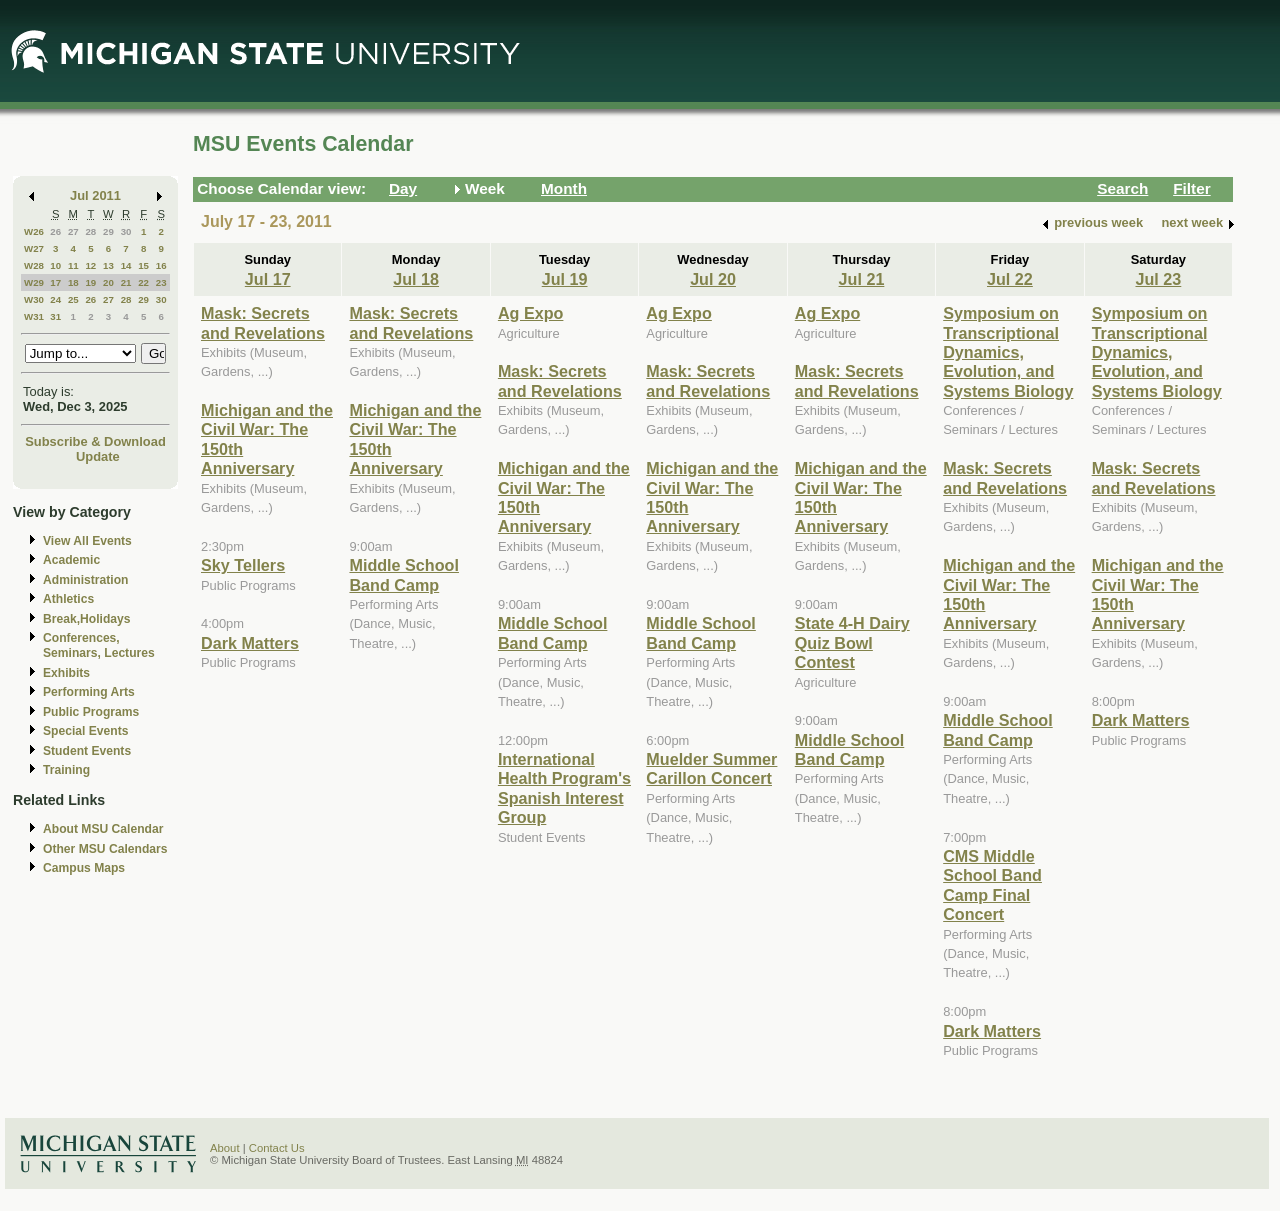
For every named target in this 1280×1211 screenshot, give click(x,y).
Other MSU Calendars (105, 849)
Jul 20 (713, 279)
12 (90, 265)
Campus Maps (84, 868)
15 (143, 265)
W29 (34, 282)
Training (66, 770)
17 (55, 282)
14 (126, 265)
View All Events (87, 541)
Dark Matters (250, 643)
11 (73, 265)
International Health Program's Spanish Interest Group (564, 788)
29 (108, 231)
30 (126, 231)
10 (55, 265)
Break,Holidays (87, 619)
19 (90, 282)
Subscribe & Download (95, 441)
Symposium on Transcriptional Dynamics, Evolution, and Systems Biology (1008, 352)
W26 (34, 231)
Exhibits (66, 673)
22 (143, 282)
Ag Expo (531, 313)
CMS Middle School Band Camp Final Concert (992, 885)
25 (73, 299)
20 (108, 282)
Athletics (68, 599)
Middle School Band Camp (404, 574)
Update (98, 456)
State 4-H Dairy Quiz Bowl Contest (852, 642)
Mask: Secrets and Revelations (263, 322)
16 (161, 265)
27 (73, 231)
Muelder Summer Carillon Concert (711, 768)
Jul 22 (1010, 279)
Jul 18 (416, 279)
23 (161, 282)
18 (73, 282)
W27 (34, 248)
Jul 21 (862, 279)
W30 (34, 299)
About (225, 1148)
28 (90, 231)
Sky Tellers (243, 565)
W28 (34, 265)
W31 (34, 316)
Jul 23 (1158, 279)
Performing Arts (89, 692)
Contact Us (277, 1148)
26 (55, 231)
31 (55, 316)
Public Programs (91, 712)
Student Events (87, 751)
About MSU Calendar (103, 829)
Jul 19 (565, 279)
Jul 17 (268, 279)
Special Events (85, 731)
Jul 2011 (95, 195)
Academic (71, 560)
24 (55, 299)
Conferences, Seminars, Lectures (99, 645)
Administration (85, 580)
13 (108, 265)
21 (126, 282)
